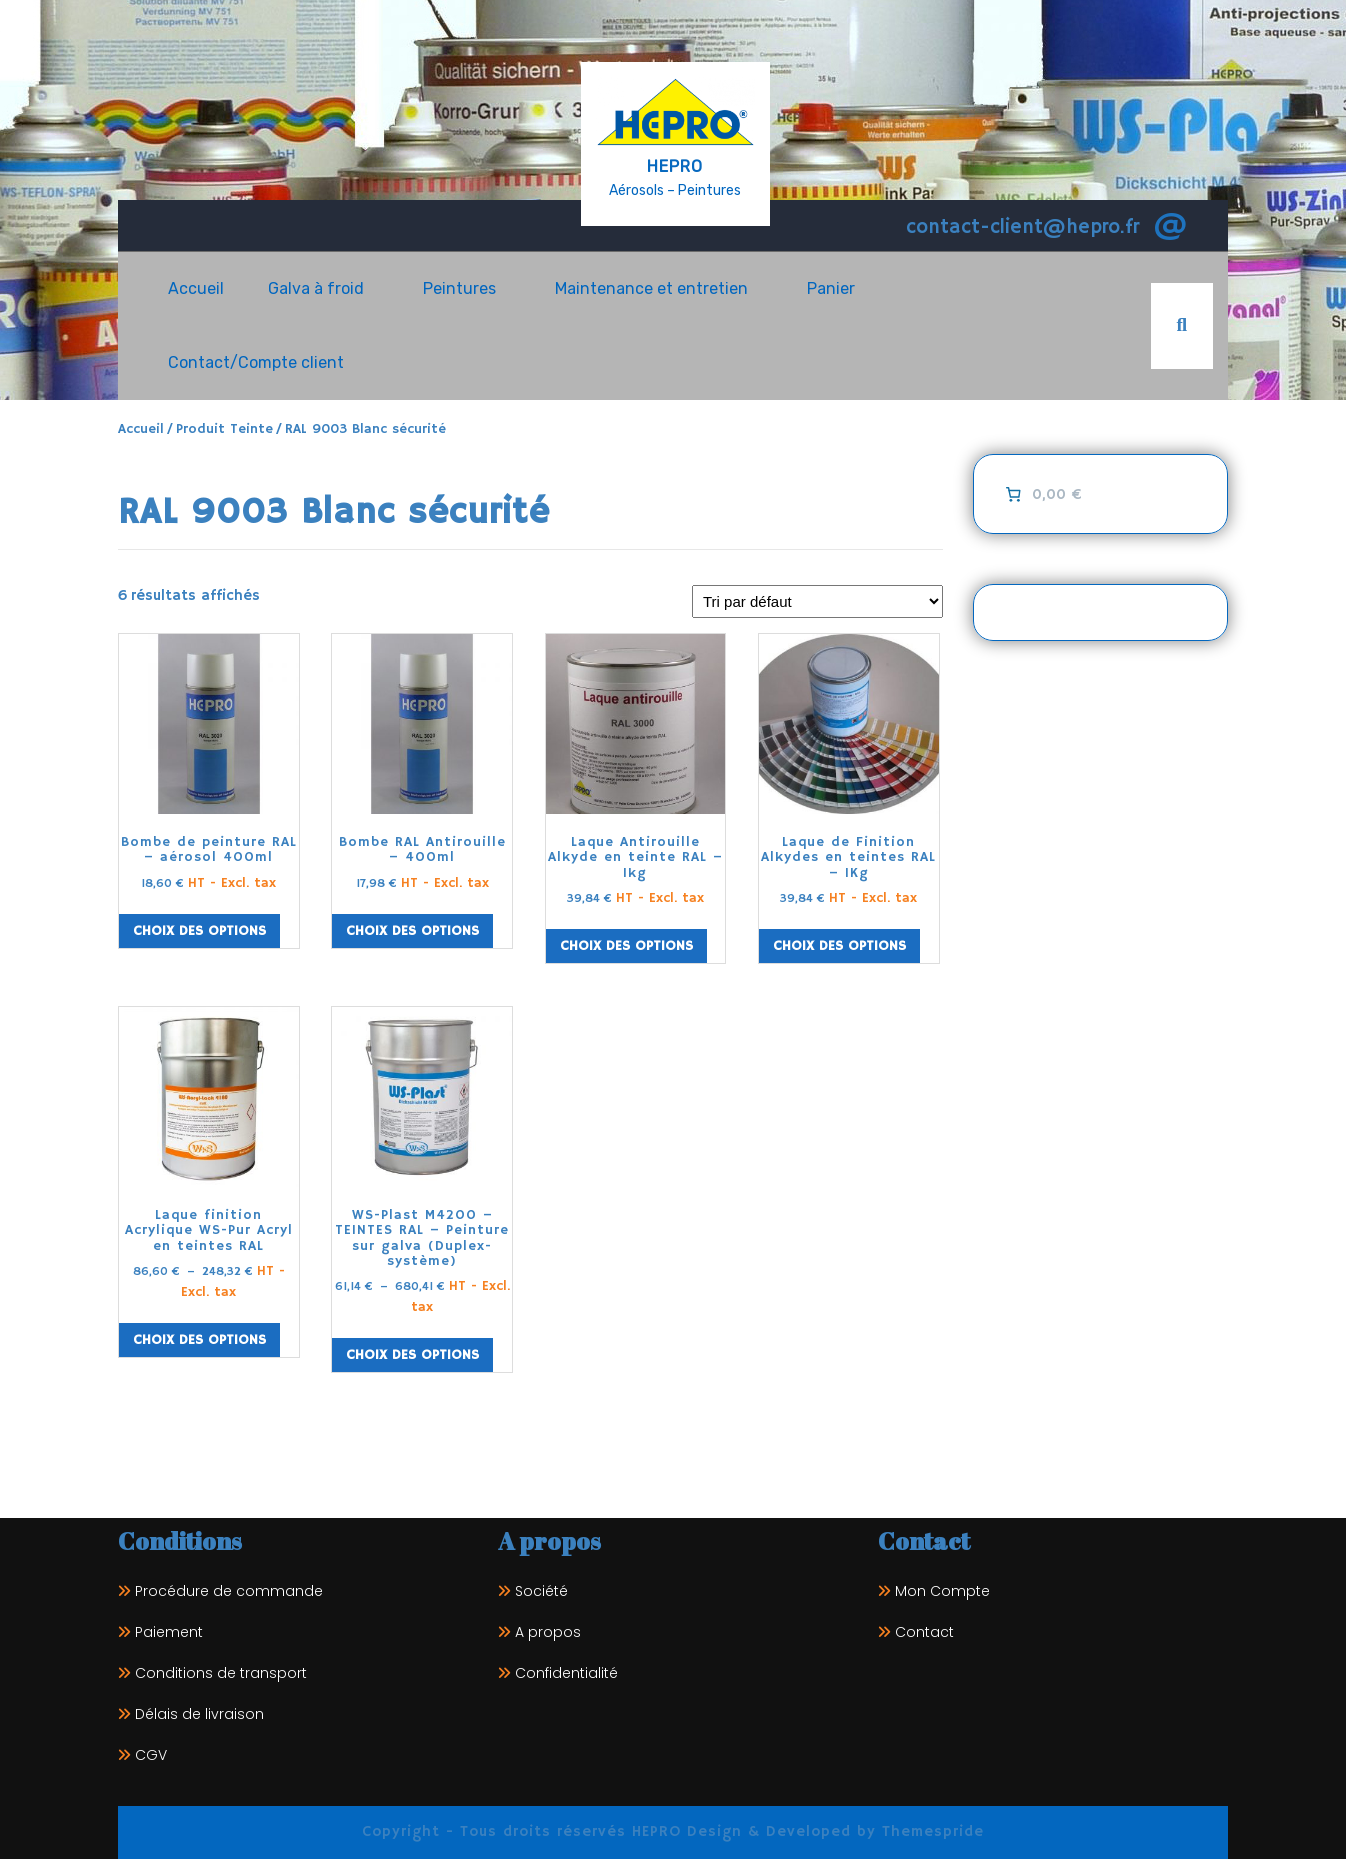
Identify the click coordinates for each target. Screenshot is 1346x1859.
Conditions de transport (221, 1673)
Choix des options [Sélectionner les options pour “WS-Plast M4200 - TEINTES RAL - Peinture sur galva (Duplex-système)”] (412, 1355)
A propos (548, 1632)
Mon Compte (942, 1591)
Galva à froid (316, 288)
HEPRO (675, 166)
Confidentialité (566, 1673)
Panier (831, 288)
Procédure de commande (229, 1591)
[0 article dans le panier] (1041, 494)
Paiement (169, 1632)
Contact (924, 1632)
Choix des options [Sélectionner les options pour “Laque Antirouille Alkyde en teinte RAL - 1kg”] (626, 946)
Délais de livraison (199, 1714)
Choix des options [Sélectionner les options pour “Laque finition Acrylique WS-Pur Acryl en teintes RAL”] (199, 1340)
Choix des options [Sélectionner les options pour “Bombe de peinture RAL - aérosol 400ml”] (199, 931)
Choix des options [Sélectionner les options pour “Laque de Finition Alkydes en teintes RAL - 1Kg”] (839, 946)
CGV (151, 1755)
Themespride (930, 1831)
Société (541, 1591)
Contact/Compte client (256, 362)
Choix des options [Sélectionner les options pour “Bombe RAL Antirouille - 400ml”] (412, 931)
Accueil (196, 288)
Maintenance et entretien (651, 288)
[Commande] (817, 601)
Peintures (459, 288)
